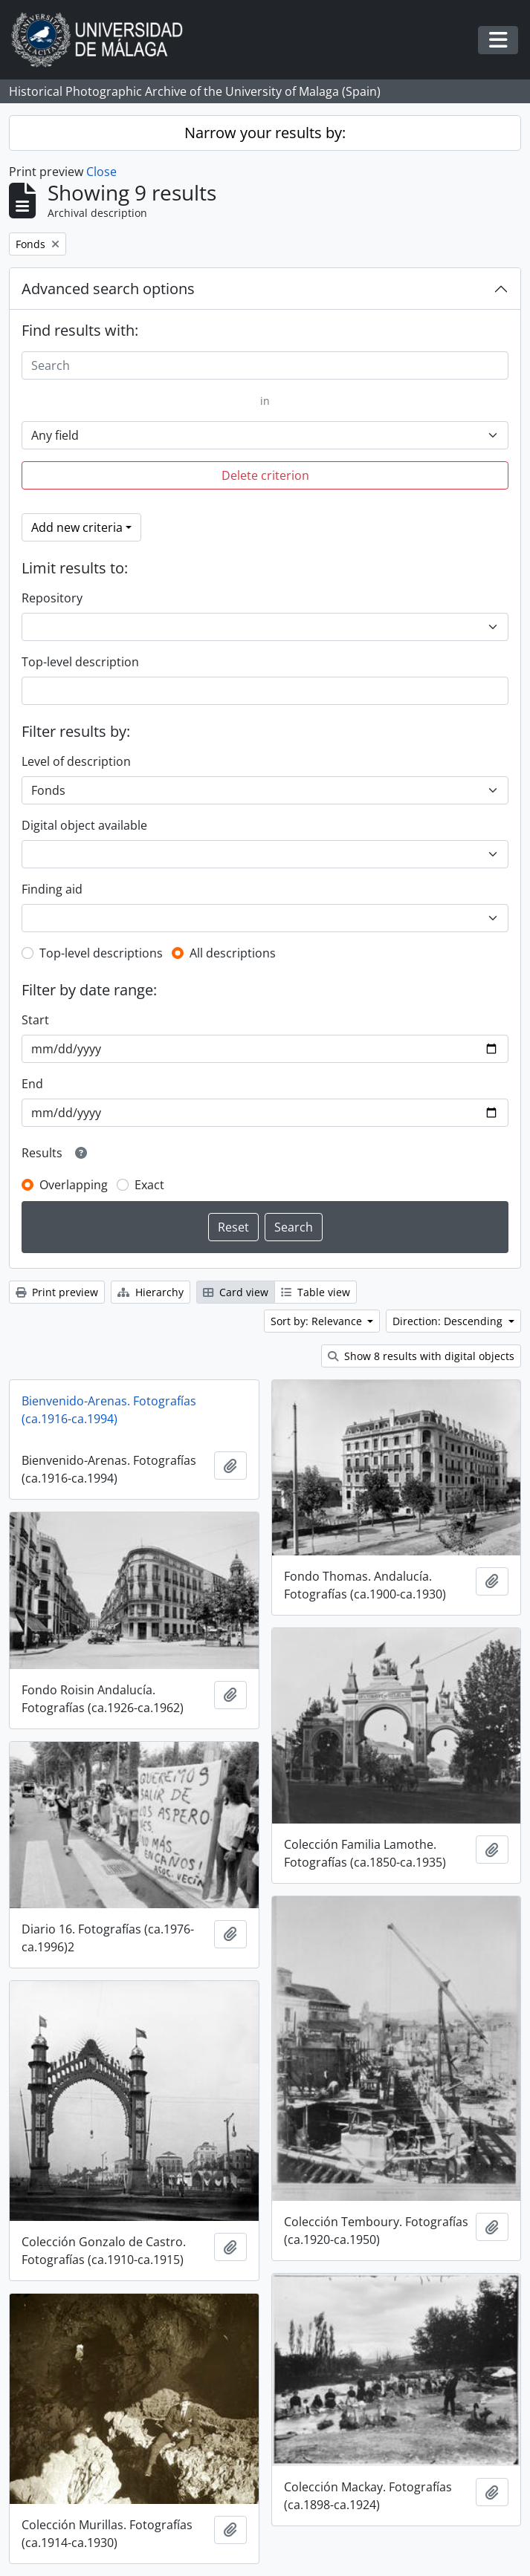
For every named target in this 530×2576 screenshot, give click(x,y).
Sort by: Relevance (318, 1321)
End (32, 1084)
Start (35, 1020)
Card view (235, 1292)
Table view (315, 1292)
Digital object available (84, 825)
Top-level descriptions (101, 953)
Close (101, 171)
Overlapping (73, 1185)
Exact (149, 1185)
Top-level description (80, 662)
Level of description (76, 761)
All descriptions (233, 953)
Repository (52, 598)
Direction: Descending (448, 1321)
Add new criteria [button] (77, 527)
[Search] (265, 365)
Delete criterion (265, 475)
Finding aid (52, 889)
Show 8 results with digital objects (421, 1356)
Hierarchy (150, 1292)
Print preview (57, 1292)
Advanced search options (108, 289)
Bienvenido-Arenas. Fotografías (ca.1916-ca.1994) (109, 1410)
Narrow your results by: (265, 133)
